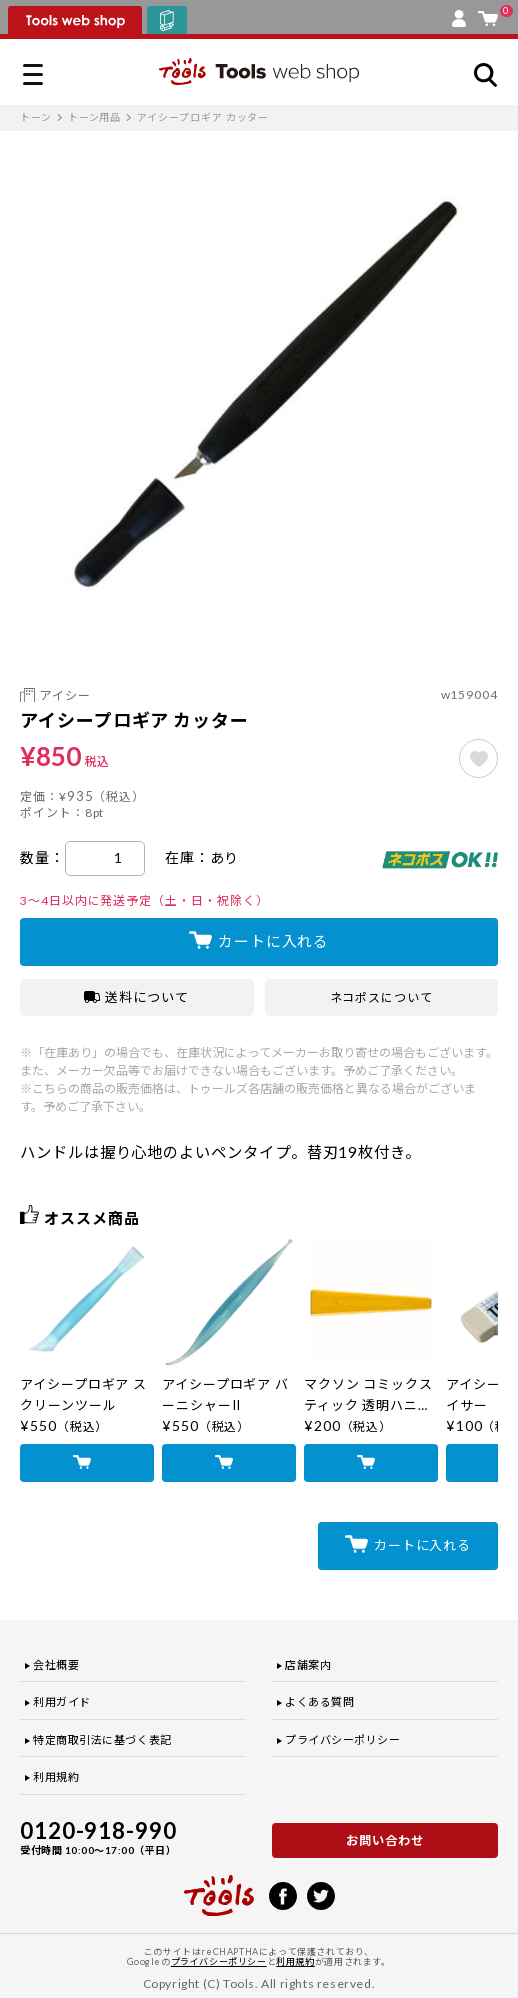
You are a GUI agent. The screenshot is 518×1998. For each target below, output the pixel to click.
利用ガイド (62, 1701)
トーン (36, 117)
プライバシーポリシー (343, 1739)
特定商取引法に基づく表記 (102, 1739)
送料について (136, 997)
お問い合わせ (385, 1840)
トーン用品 (95, 117)
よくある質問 (319, 1701)
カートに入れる (273, 941)
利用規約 (56, 1776)
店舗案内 (308, 1664)
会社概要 (56, 1664)
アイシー (65, 695)
